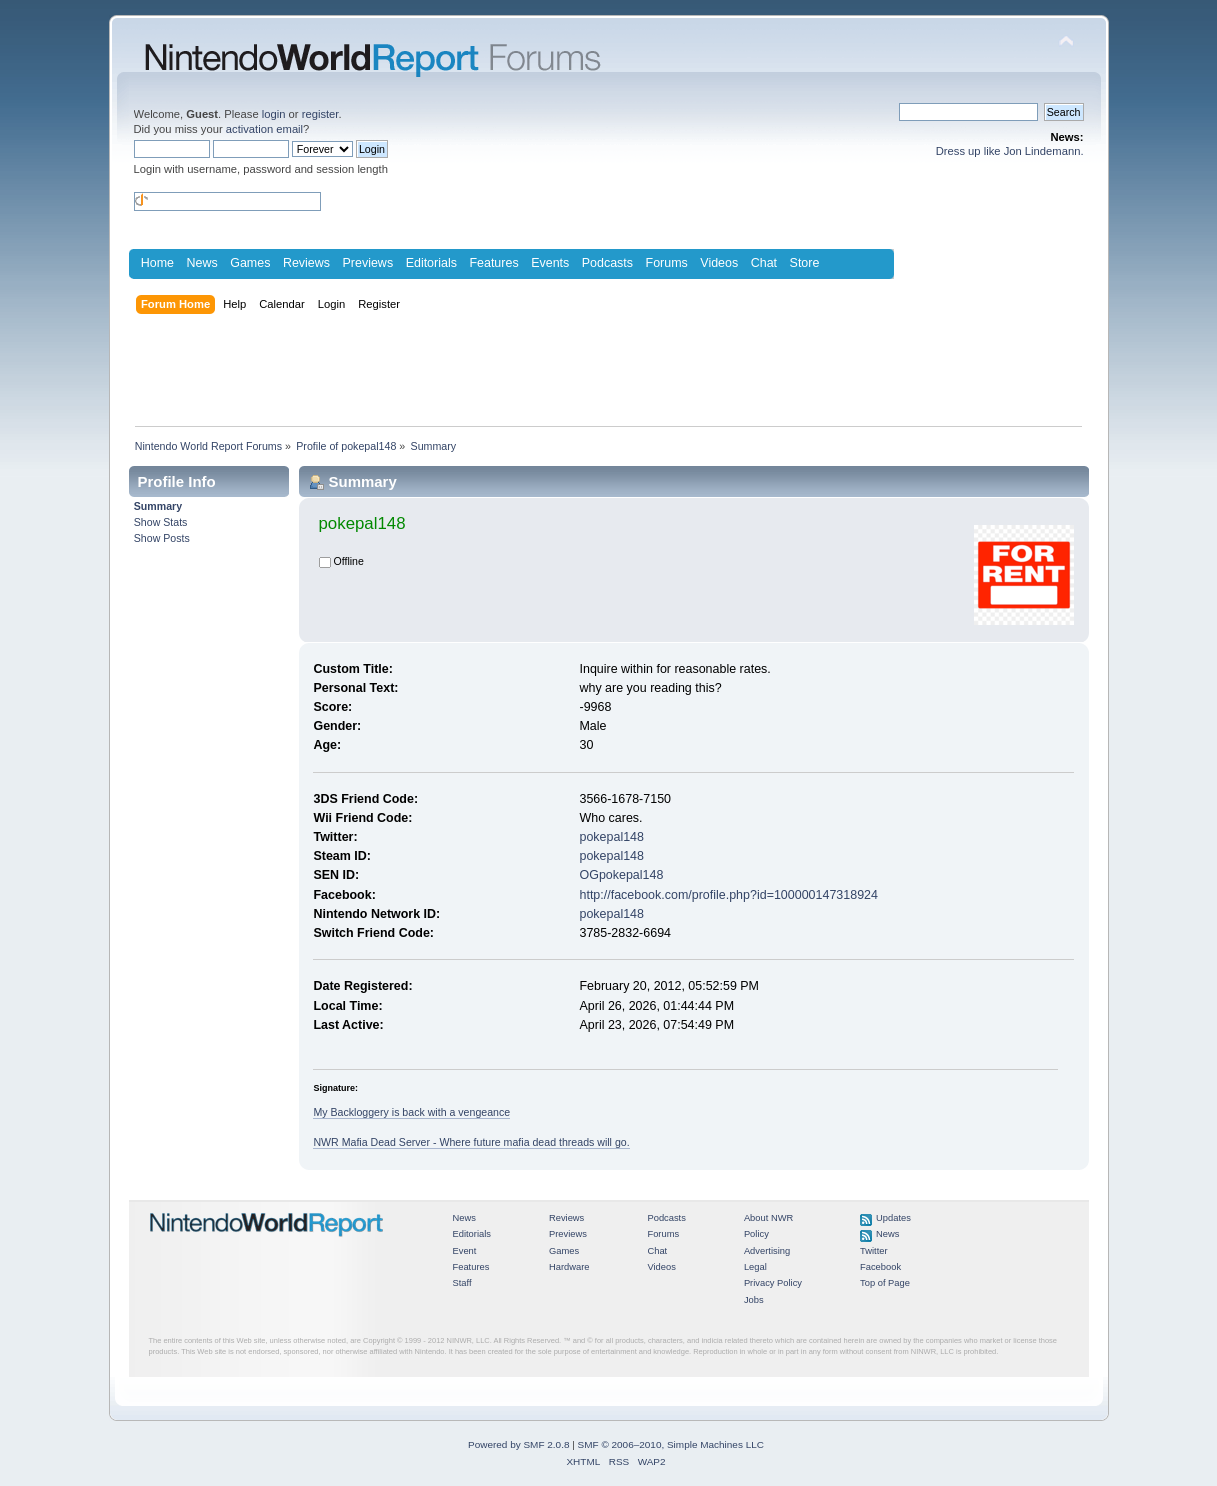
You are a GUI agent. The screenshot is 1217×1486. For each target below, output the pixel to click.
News (202, 263)
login (274, 114)
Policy (756, 1234)
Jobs (754, 1300)
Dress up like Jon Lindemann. (1010, 151)
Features (493, 263)
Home (157, 263)
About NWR (768, 1218)
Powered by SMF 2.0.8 (518, 1444)
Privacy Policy (773, 1283)
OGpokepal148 (621, 875)
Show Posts (162, 538)
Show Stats (161, 522)
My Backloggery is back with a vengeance (411, 1112)
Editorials (431, 263)
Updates (893, 1218)
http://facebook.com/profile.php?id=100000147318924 (728, 895)
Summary (158, 506)
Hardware (569, 1267)
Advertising (767, 1251)
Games (250, 263)
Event (465, 1251)
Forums (667, 263)
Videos (719, 263)
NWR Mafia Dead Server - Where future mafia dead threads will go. (471, 1142)
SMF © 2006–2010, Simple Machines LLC (671, 1444)
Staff (462, 1283)
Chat (764, 263)
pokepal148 (611, 837)
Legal (755, 1267)
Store (805, 263)
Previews (368, 263)
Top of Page (885, 1283)
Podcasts (607, 263)
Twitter (874, 1251)
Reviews (306, 263)
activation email (264, 129)
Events (550, 263)
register (320, 114)
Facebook (880, 1267)
